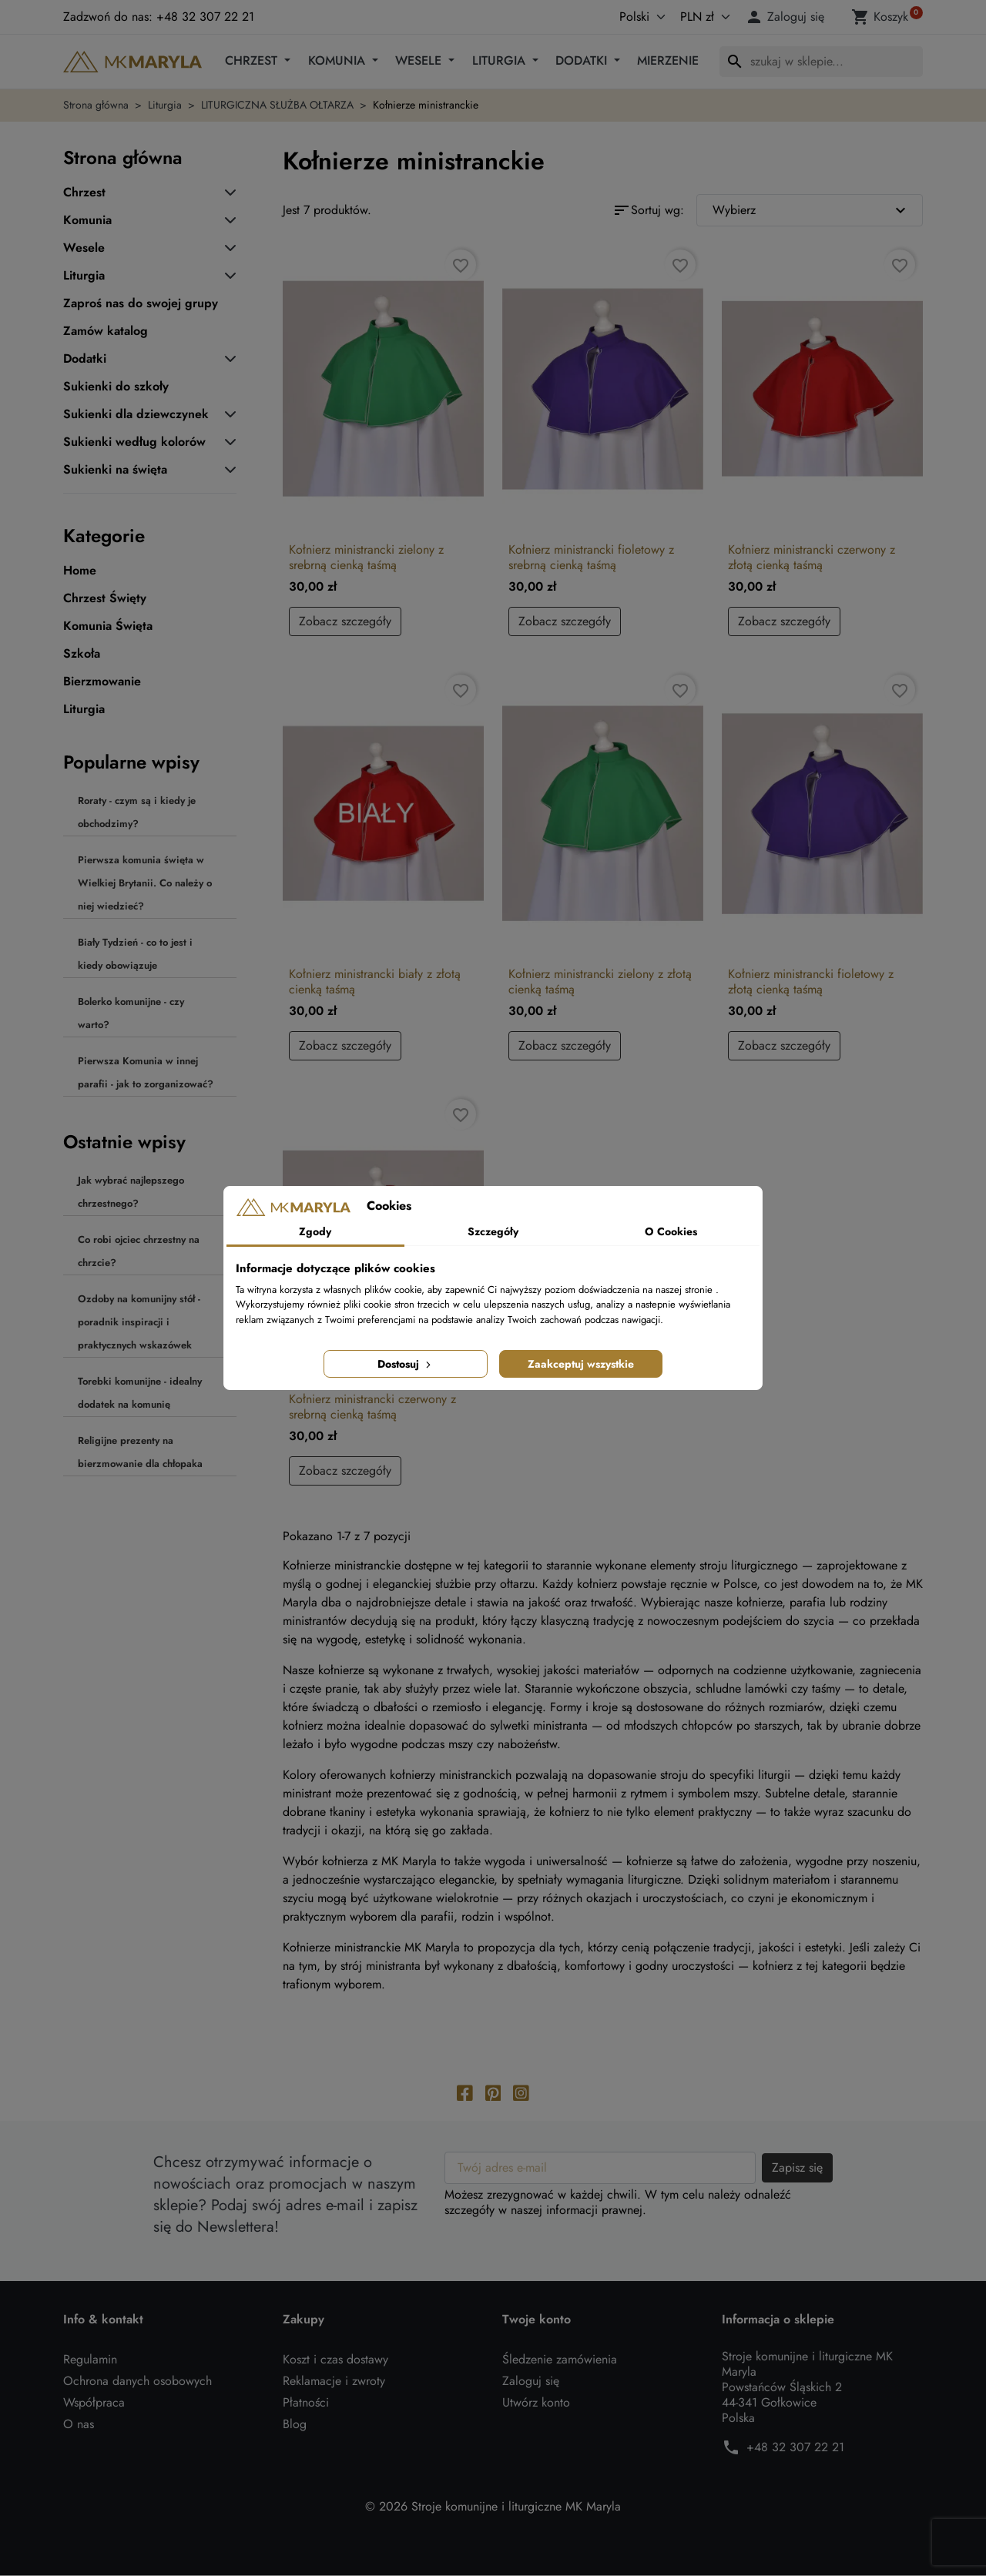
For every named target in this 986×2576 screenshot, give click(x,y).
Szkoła (81, 654)
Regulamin (90, 2360)
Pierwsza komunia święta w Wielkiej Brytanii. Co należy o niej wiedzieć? (145, 883)
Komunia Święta (108, 626)
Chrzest (253, 60)
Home (79, 570)
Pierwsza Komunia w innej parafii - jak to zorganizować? (145, 1072)
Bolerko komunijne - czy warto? (131, 1013)
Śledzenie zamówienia (559, 2360)
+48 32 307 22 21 (795, 2448)
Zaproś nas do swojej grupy (140, 303)
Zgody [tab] (315, 1231)
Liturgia (500, 60)
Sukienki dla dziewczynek (136, 414)
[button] (787, 17)
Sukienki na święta (115, 469)
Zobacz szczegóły (345, 621)
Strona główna (123, 157)
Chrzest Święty (104, 598)
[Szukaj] (821, 61)
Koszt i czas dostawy (335, 2360)
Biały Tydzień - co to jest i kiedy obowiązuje (135, 954)
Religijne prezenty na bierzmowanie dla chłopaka (140, 1452)
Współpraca (94, 2403)
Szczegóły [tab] (493, 1231)
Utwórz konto (536, 2403)
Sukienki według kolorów (134, 442)
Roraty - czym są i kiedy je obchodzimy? (137, 812)
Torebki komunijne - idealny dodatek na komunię (140, 1393)
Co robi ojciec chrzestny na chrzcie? (139, 1251)
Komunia (338, 60)
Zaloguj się (530, 2381)
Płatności (306, 2403)
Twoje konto (536, 2320)
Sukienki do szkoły (116, 386)
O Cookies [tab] (671, 1231)
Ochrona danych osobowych (137, 2381)
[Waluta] (702, 17)
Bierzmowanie (102, 681)
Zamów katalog (105, 331)
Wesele (420, 60)
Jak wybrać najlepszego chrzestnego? (131, 1192)
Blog (295, 2425)
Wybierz (812, 210)
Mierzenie (668, 60)
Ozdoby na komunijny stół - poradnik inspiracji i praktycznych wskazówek (139, 1321)
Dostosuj (405, 1364)
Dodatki (583, 60)
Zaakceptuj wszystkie (581, 1364)
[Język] (626, 17)
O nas (78, 2425)
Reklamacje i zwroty (334, 2381)
